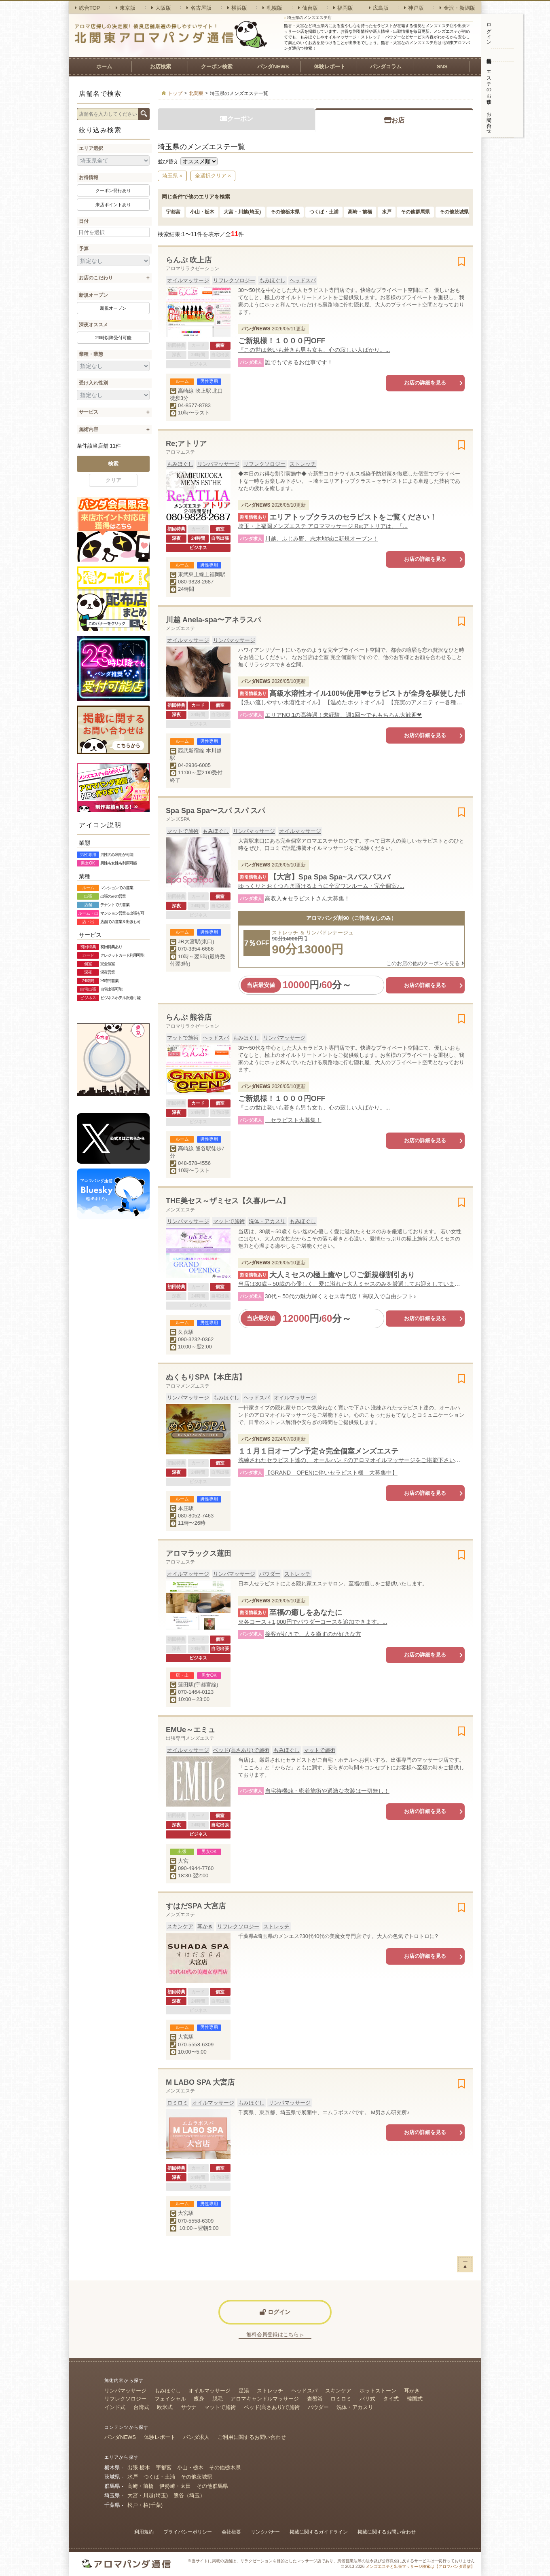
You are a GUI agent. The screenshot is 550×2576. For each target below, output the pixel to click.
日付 (84, 221)
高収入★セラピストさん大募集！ (307, 898)
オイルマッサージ (188, 280)
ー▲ (465, 2264)
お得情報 (88, 177)
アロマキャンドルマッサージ (265, 2399)
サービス (88, 412)
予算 (84, 248)
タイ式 (391, 2399)
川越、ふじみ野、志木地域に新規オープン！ (321, 538)
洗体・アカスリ (267, 1221)
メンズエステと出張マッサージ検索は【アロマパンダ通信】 (420, 2566)
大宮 (183, 1861)
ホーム (104, 66)
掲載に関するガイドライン (319, 2532)
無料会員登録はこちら (275, 2334)
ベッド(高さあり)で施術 (241, 1750)
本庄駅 (186, 1508)
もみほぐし (272, 280)
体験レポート (329, 66)
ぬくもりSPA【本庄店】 (206, 1377)
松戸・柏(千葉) (145, 2505)
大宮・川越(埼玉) (242, 212)
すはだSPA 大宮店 (196, 1906)
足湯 (244, 2391)
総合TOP (87, 8)
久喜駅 (186, 1332)
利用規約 (144, 2532)
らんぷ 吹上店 (189, 260)
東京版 (125, 8)
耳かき (205, 1926)
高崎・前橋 (360, 212)
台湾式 (141, 2407)
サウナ (189, 2407)
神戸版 (414, 8)
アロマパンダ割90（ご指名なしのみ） (351, 918)
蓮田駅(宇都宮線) (198, 1685)
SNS (442, 66)
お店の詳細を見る (425, 383)
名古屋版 (199, 8)
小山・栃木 (202, 212)
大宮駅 (186, 2037)
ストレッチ (303, 464)
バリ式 (367, 2399)
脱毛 (217, 2399)
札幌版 (272, 8)
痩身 (199, 2399)
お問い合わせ (489, 119)
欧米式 (165, 2407)
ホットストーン (378, 2391)
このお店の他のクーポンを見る (425, 963)
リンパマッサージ (218, 464)
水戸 (386, 212)
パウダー (269, 1574)
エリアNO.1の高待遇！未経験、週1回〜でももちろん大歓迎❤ (343, 715)
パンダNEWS (273, 66)
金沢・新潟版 (457, 8)
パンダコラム (386, 66)
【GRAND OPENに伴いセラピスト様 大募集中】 (331, 1472)
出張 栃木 (138, 2467)
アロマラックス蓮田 (198, 1553)
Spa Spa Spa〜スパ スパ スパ (215, 811)
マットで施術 (183, 831)
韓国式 (415, 2399)
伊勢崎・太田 (175, 2486)
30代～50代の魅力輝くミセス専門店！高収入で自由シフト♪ (340, 1296)
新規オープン (93, 295)
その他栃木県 (285, 212)
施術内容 (88, 429)
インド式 (114, 2407)
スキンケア (180, 1926)
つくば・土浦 (323, 212)
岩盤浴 (315, 2399)
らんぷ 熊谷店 (189, 1017)
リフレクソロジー (234, 280)
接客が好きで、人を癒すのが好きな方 (313, 1634)
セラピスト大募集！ (293, 1120)
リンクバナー (265, 2532)
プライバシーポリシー (187, 2532)
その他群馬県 (415, 212)
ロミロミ (177, 2103)
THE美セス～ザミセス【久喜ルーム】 (228, 1201)
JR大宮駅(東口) (196, 941)
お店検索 (160, 66)
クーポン (236, 118)
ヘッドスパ (303, 280)
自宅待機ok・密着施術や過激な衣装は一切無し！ (327, 1791)
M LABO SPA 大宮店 (200, 2082)
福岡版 (343, 8)
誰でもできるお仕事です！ (299, 362)
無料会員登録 (488, 55)
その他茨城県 (454, 212)
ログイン (489, 31)
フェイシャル (170, 2399)
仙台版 (308, 8)
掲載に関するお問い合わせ (387, 2532)
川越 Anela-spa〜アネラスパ (213, 620)
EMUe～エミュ (190, 1730)
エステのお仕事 (489, 82)
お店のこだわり (96, 278)
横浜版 (237, 8)
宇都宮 (173, 212)
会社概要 (231, 2532)
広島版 (379, 8)
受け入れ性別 (93, 383)
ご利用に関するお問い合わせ (252, 2437)
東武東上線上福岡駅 (201, 574)
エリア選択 (91, 148)
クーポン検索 (217, 66)
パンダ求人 (196, 2437)
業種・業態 (91, 354)
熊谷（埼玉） (189, 2495)
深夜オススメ (93, 325)
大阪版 (161, 8)
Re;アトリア (186, 444)
